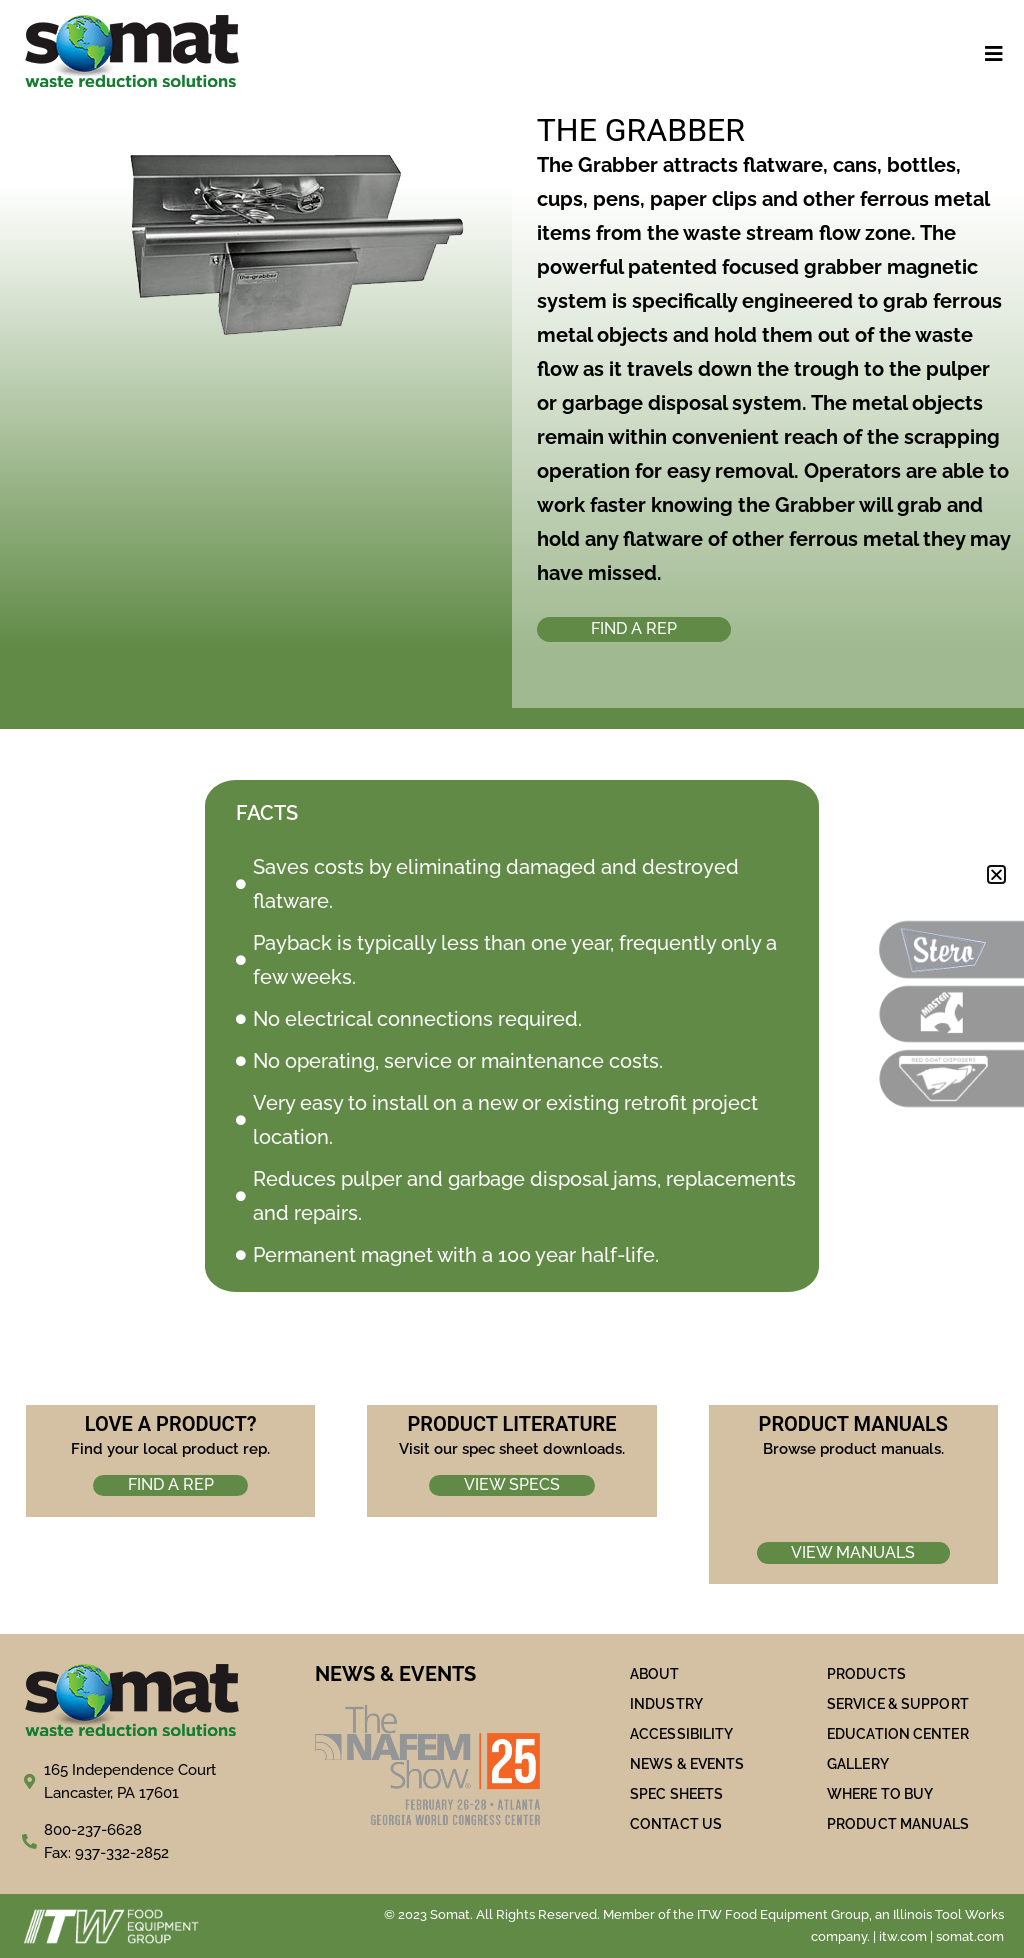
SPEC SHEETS (676, 1794)
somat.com (970, 1936)
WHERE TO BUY (880, 1794)
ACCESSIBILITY (681, 1734)
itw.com (903, 1936)
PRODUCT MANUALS (898, 1824)
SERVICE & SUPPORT (898, 1704)
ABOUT (655, 1674)
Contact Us (676, 1824)
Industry (666, 1704)
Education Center (898, 1734)
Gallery (858, 1764)
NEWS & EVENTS (687, 1764)
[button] (996, 874)
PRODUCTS (866, 1674)
